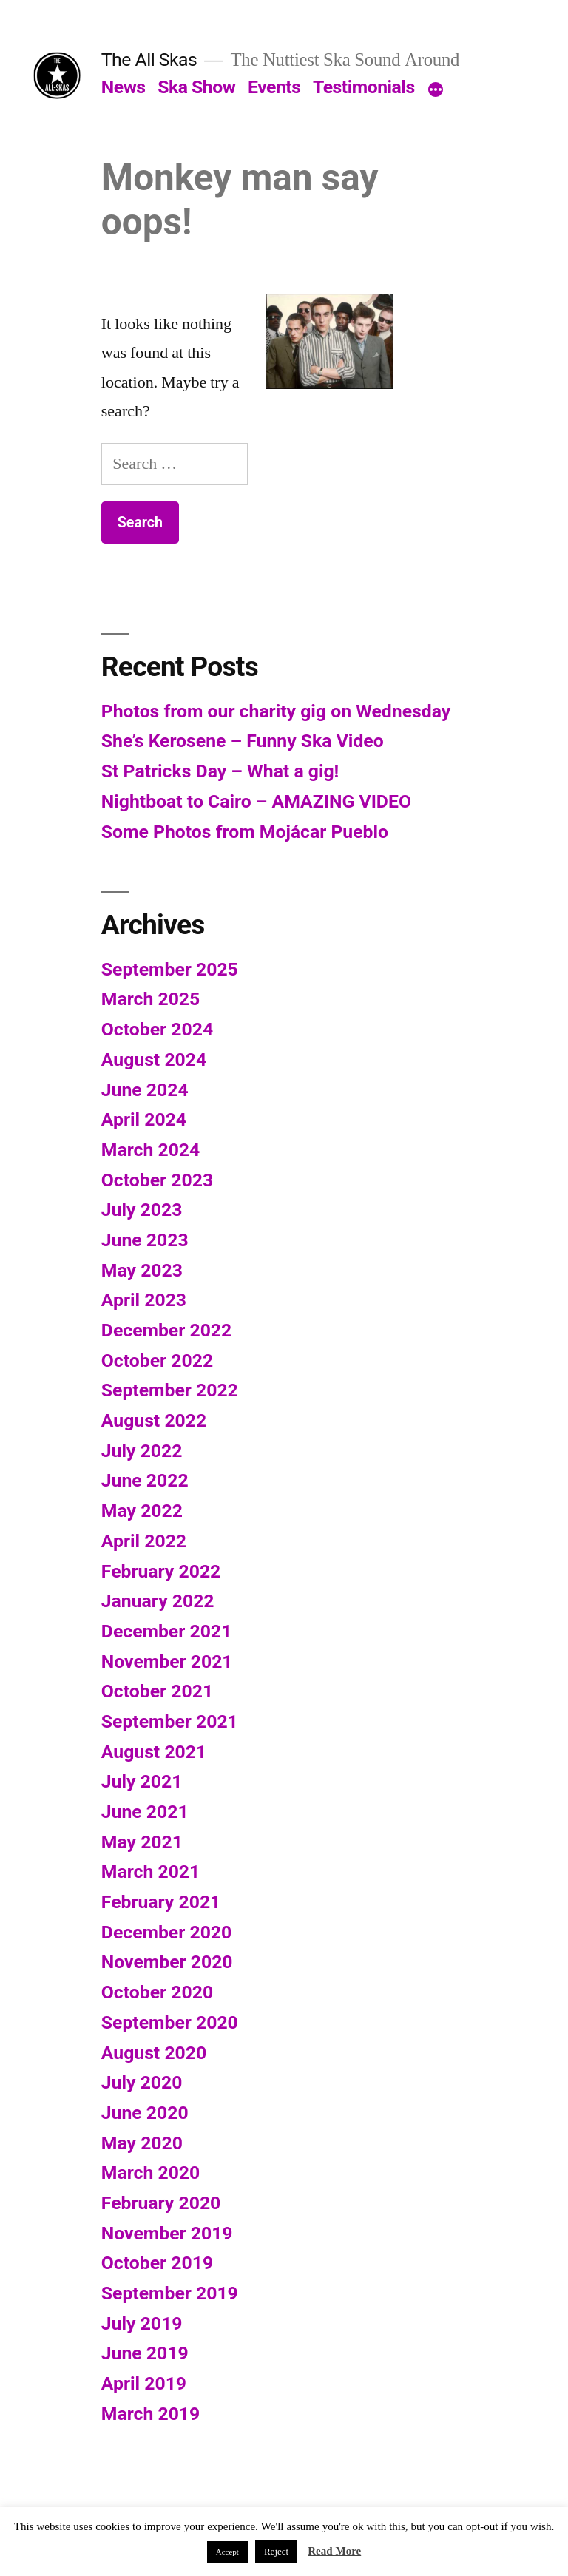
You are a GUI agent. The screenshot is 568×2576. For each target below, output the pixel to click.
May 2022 (142, 1510)
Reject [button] (276, 2552)
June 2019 (145, 2353)
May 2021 (142, 1842)
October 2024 (157, 1029)
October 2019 (157, 2263)
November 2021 (167, 1661)
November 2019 (167, 2233)
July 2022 (142, 1450)
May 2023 (142, 1270)
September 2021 (169, 1721)
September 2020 (169, 2022)
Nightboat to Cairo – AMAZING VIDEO (256, 801)
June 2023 (145, 1240)
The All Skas (149, 59)
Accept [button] (227, 2552)
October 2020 (157, 1992)
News (123, 87)
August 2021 (153, 1751)
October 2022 (157, 1360)
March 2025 (150, 999)
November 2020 (167, 1961)
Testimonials (364, 87)
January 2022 (157, 1601)
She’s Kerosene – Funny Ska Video (242, 740)
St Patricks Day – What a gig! (220, 771)
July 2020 (142, 2082)
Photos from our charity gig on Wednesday (275, 711)
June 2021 (145, 1811)
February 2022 (160, 1571)
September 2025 (169, 969)
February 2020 (160, 2203)
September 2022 (169, 1390)
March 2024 (150, 1149)
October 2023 (157, 1180)
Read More (334, 2551)
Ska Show (196, 87)
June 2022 (145, 1480)
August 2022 (153, 1420)
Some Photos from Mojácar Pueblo (244, 831)
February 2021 (160, 1902)
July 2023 (142, 1209)
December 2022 (166, 1330)
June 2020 (145, 2112)
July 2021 (142, 1781)
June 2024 (145, 1090)
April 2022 (143, 1541)
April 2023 (143, 1300)
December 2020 (166, 1932)
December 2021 (166, 1631)
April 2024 (143, 1119)
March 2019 (150, 2413)
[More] (435, 90)
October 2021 (157, 1691)
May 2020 (142, 2143)
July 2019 (142, 2323)
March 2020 (150, 2172)
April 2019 (143, 2383)
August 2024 (153, 1059)
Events (274, 87)
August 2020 (153, 2052)
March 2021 (150, 1871)
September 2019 (169, 2293)
